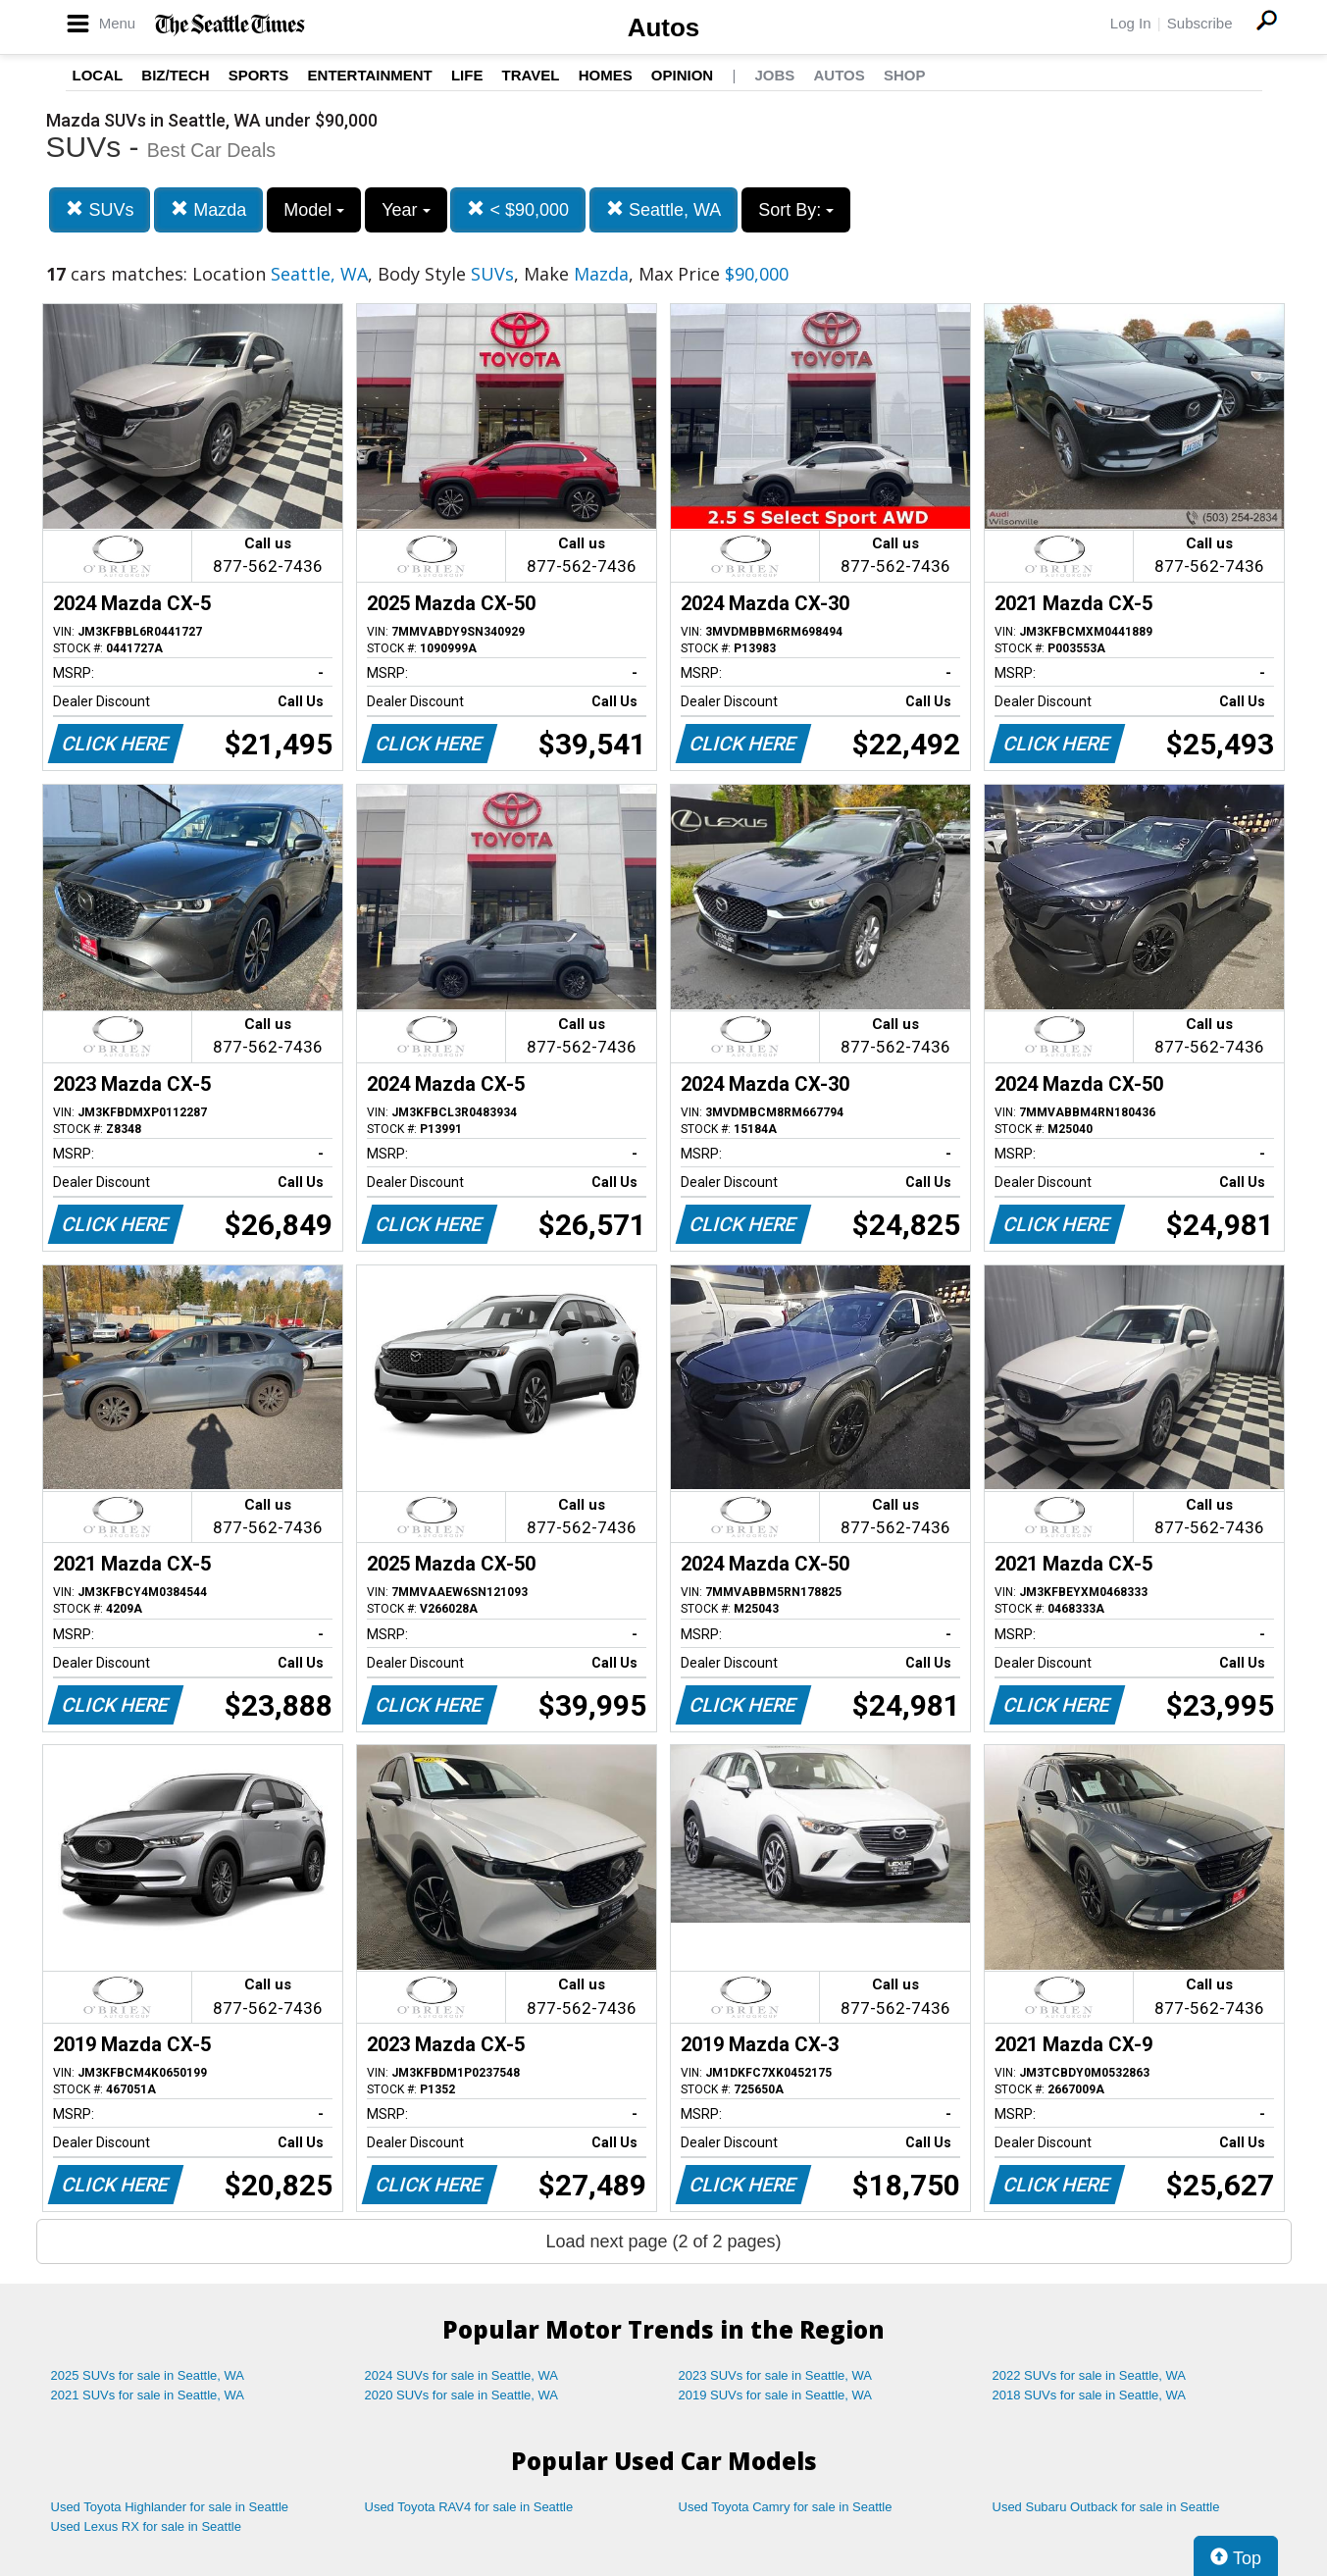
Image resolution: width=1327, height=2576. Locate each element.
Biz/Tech (175, 75)
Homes (606, 75)
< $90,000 (518, 209)
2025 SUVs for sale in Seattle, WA (148, 2375)
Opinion (682, 75)
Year (406, 210)
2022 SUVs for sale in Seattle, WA (1090, 2375)
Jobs (774, 75)
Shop (905, 75)
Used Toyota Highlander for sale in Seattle (170, 2506)
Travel (531, 75)
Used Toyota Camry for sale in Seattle (786, 2506)
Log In (1130, 23)
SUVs (99, 209)
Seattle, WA (663, 209)
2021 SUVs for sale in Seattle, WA (148, 2395)
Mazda (208, 209)
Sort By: (796, 210)
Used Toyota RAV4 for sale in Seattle (469, 2506)
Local (98, 75)
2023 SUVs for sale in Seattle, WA (776, 2375)
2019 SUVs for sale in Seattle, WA (776, 2395)
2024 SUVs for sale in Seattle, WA (462, 2375)
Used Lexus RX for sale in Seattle (146, 2526)
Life (467, 75)
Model (313, 210)
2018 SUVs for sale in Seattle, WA (1090, 2395)
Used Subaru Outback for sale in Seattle (1106, 2506)
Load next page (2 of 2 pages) (663, 2241)
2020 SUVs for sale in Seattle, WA (462, 2395)
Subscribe (1200, 23)
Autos (664, 27)
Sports (259, 75)
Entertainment (370, 75)
